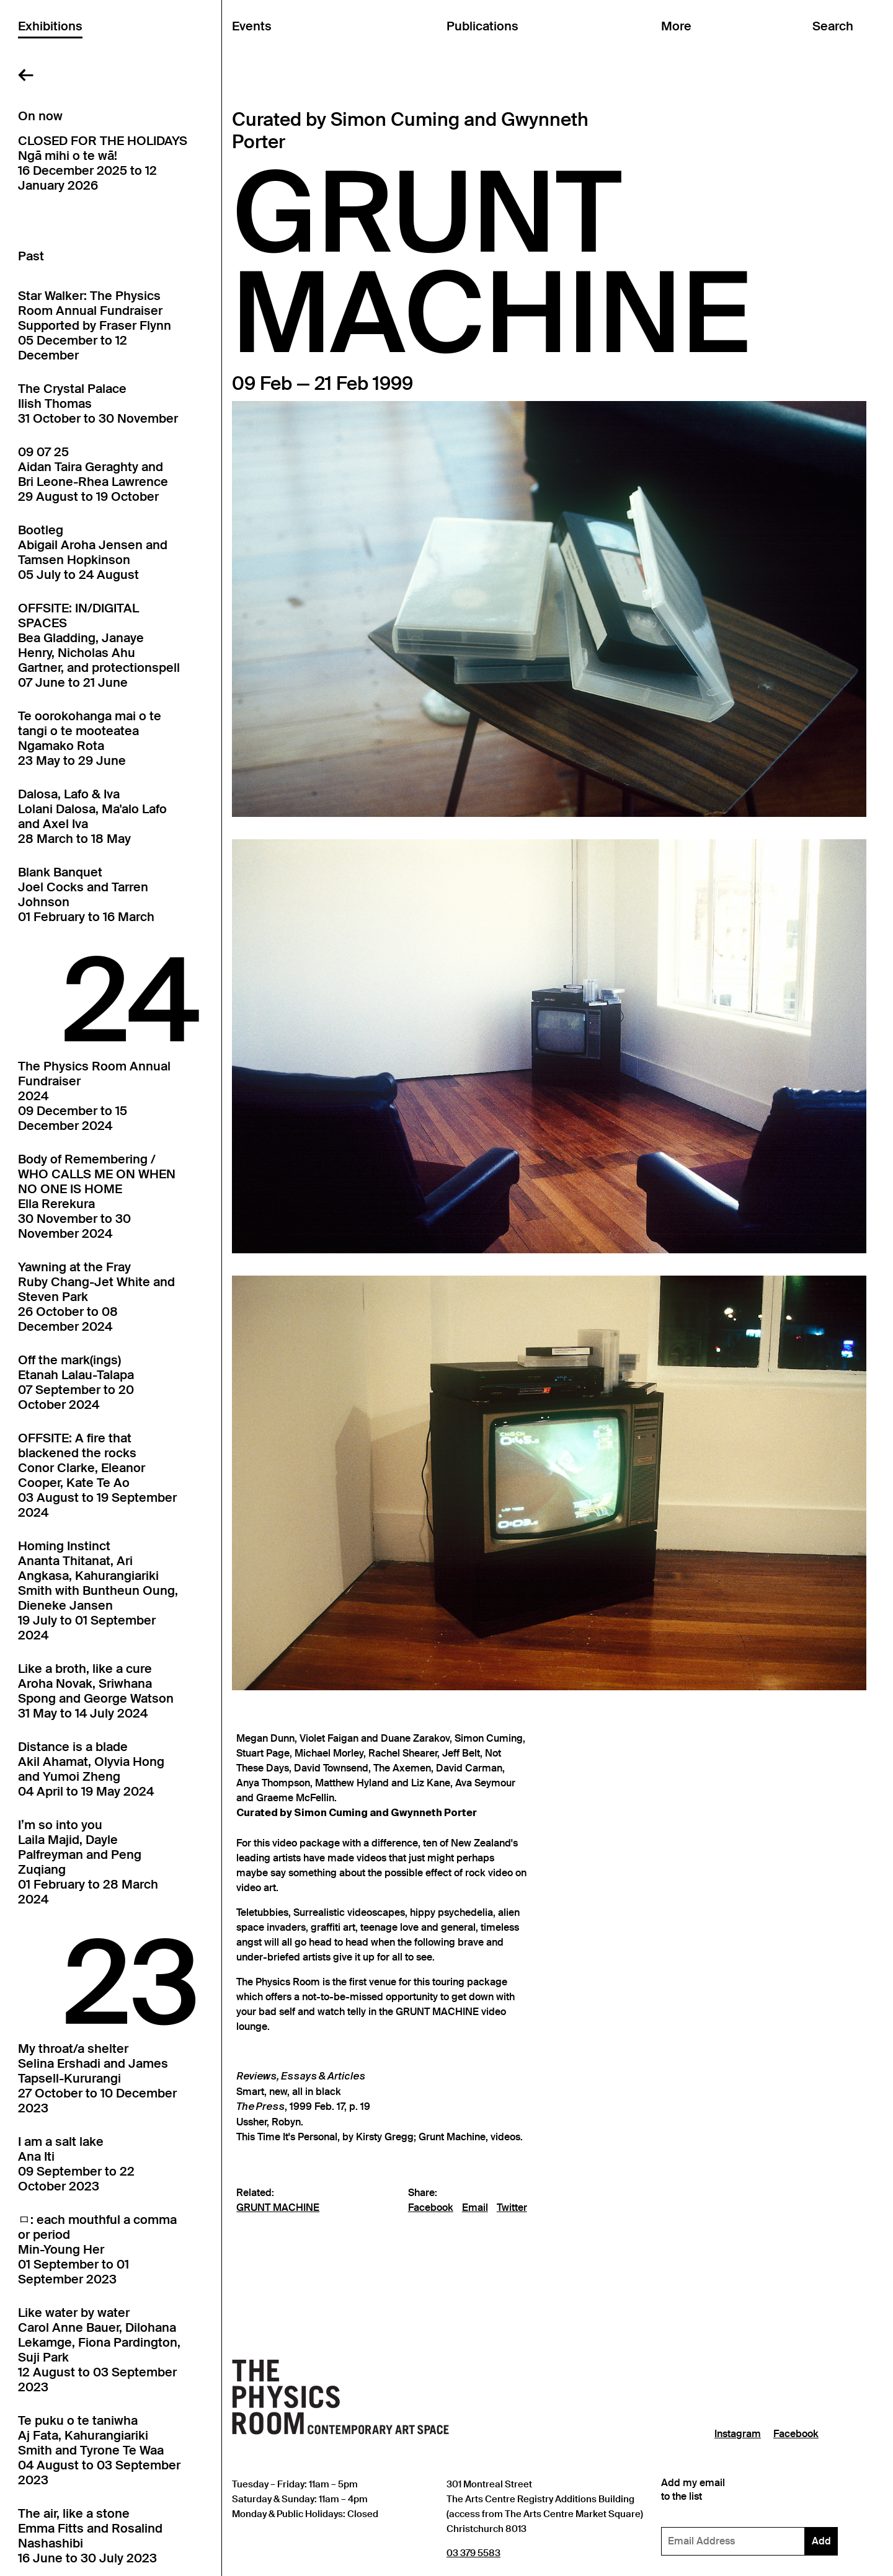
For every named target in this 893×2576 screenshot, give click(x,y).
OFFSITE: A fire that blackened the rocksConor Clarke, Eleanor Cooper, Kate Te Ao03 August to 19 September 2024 (97, 1475)
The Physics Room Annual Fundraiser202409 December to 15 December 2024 (94, 1096)
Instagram (737, 2434)
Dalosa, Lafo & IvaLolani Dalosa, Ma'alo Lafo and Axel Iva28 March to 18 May (92, 816)
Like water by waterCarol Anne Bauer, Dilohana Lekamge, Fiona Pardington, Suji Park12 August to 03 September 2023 (99, 2349)
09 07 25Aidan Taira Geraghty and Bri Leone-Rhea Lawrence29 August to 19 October (93, 474)
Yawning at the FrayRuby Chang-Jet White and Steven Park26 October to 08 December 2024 (96, 1296)
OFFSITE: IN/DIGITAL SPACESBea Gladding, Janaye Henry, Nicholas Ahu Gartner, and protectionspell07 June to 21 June (99, 645)
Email (475, 2208)
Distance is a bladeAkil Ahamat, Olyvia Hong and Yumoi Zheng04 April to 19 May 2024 (91, 1769)
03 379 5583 (473, 2552)
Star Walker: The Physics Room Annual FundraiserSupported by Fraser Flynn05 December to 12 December (94, 325)
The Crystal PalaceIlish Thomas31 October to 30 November (98, 403)
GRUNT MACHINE (277, 2208)
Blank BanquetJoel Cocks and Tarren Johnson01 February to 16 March (86, 894)
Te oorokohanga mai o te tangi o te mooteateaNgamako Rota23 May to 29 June (89, 738)
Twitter (512, 2208)
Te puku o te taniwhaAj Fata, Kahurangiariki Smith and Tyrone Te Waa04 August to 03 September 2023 (99, 2450)
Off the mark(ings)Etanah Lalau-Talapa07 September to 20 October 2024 (76, 1382)
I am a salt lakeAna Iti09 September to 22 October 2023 (76, 2164)
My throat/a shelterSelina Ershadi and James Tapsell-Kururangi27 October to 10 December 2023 (97, 2078)
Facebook (430, 2208)
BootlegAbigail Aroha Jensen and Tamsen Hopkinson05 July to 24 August (92, 552)
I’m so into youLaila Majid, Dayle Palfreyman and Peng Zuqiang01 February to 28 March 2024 (88, 1862)
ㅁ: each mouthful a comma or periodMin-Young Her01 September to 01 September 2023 (97, 2249)
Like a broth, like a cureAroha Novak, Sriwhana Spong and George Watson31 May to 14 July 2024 (96, 1691)
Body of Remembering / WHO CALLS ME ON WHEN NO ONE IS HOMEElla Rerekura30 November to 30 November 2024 (96, 1196)
